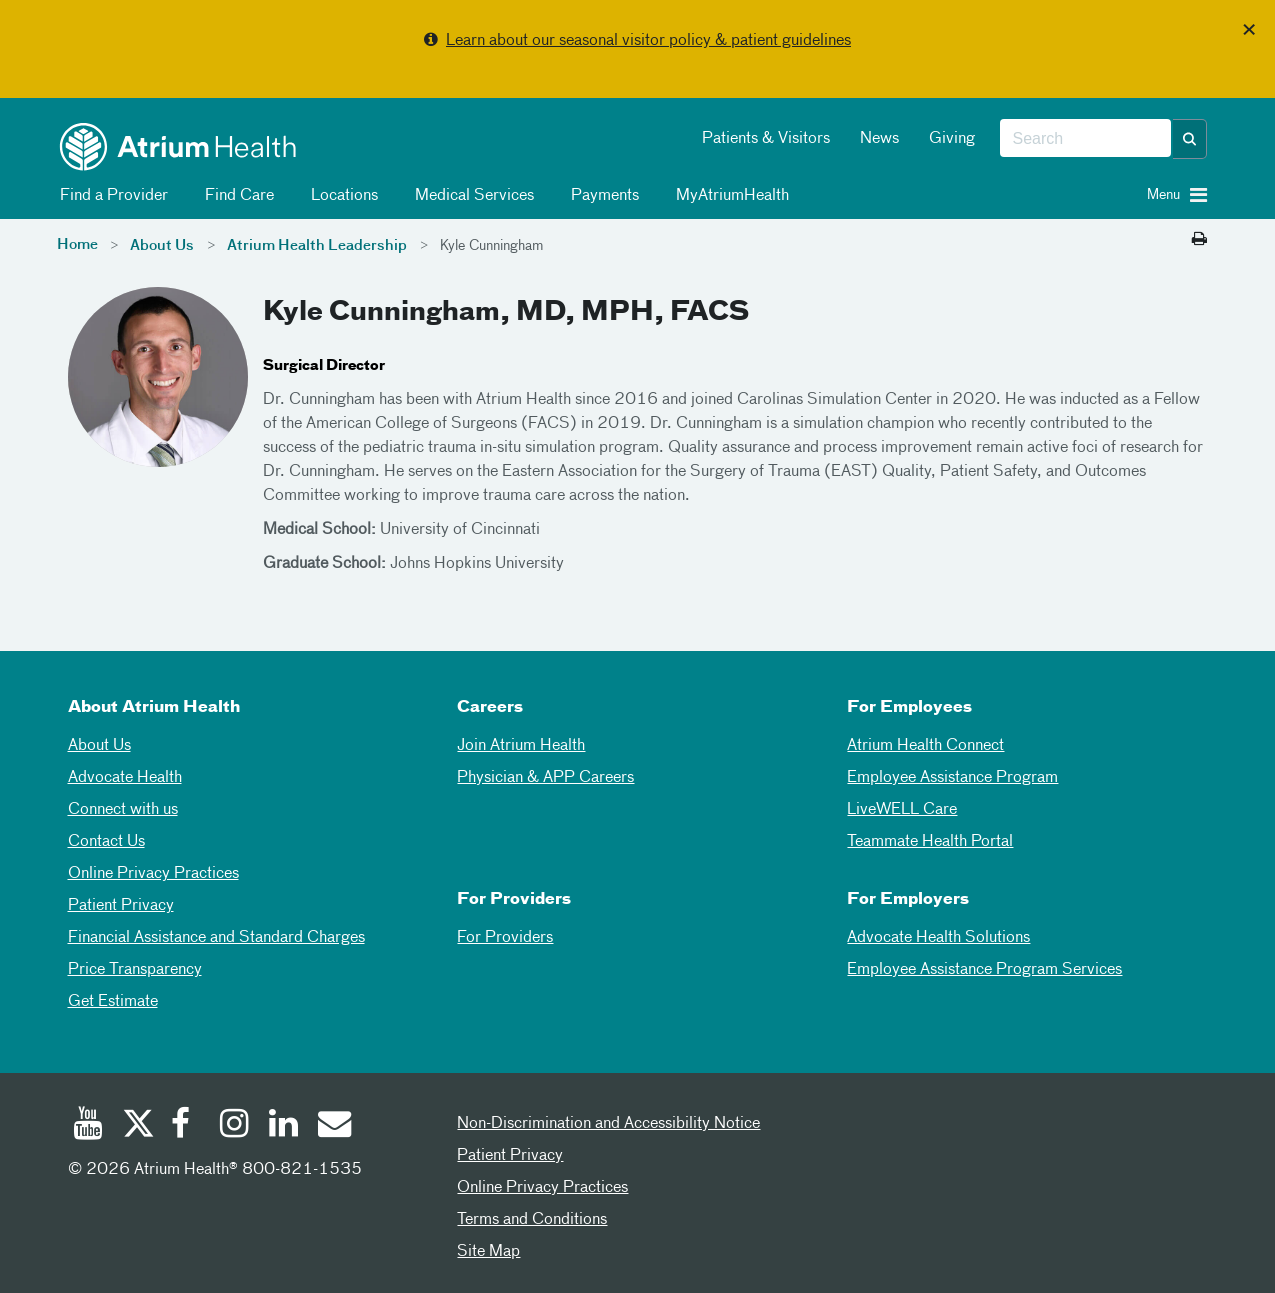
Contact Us (106, 842)
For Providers (505, 938)
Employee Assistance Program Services (984, 970)
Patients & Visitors (766, 139)
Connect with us (123, 810)
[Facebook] (186, 1126)
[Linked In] (284, 1126)
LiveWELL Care (902, 810)
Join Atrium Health (521, 746)
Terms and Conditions (532, 1220)
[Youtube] (88, 1126)
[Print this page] (1199, 240)
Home (77, 245)
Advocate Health (125, 778)
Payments (601, 196)
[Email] (333, 1126)
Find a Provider (110, 196)
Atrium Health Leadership (317, 246)
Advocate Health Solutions (938, 938)
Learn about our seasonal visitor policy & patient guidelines (648, 41)
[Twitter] (137, 1126)
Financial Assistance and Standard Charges (216, 938)
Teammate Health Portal (930, 842)
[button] (1190, 139)
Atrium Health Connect (925, 746)
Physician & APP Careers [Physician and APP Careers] (545, 778)
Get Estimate (113, 1002)
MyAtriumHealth (729, 196)
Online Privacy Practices (153, 874)
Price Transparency (135, 970)
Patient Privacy (121, 906)
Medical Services (471, 196)
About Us (162, 246)
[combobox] (1085, 139)
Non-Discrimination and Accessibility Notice (608, 1124)
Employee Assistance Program (952, 778)
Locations (341, 196)
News (879, 139)
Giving (952, 139)
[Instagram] (235, 1126)
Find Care (236, 196)
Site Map (488, 1252)
